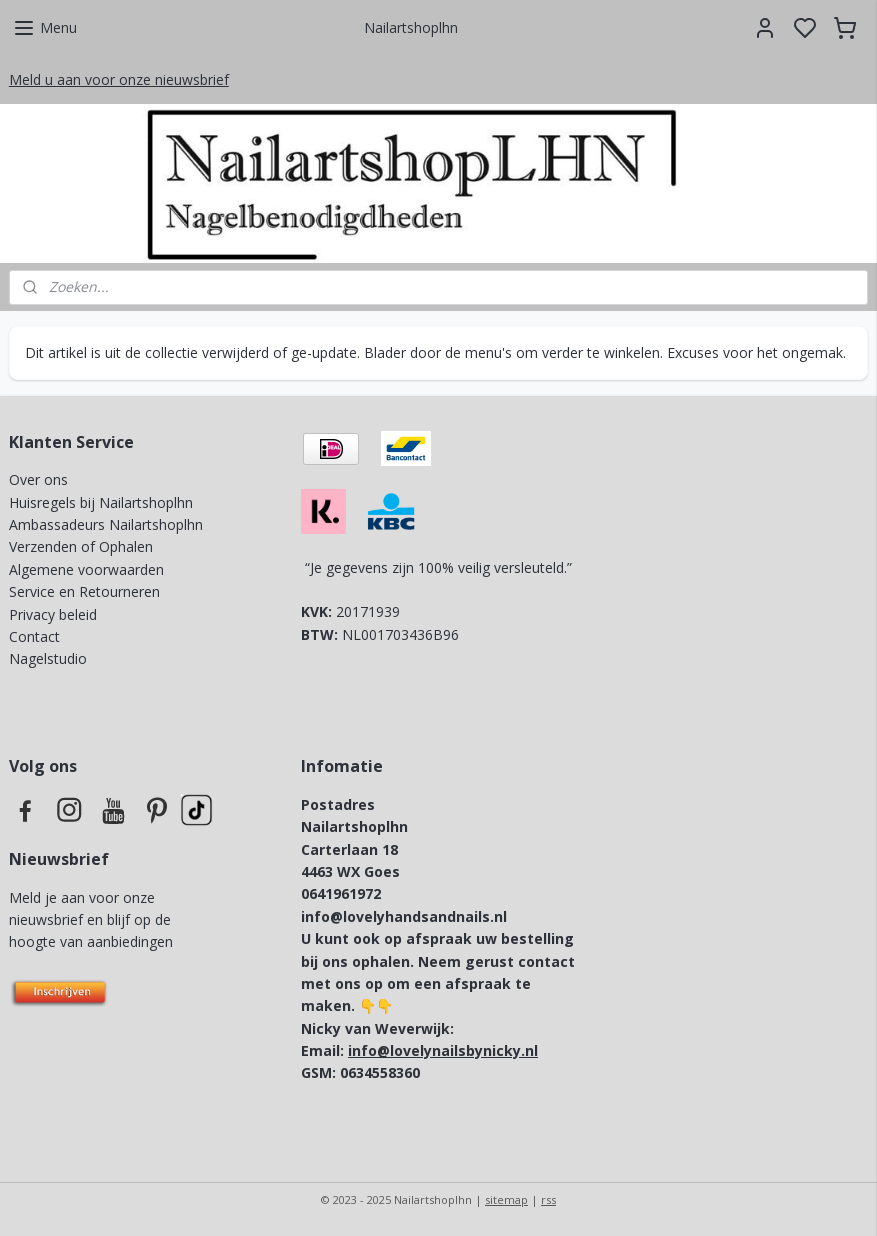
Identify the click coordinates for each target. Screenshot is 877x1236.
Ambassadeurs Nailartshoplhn (106, 524)
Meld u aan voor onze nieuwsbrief (119, 79)
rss (548, 1199)
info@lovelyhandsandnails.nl (404, 916)
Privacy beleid (55, 614)
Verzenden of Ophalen (81, 546)
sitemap (506, 1199)
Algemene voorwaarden (86, 569)
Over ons (38, 479)
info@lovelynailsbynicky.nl (443, 1050)
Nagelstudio (48, 658)
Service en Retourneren (84, 591)
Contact (34, 636)
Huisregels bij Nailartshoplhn (101, 502)
